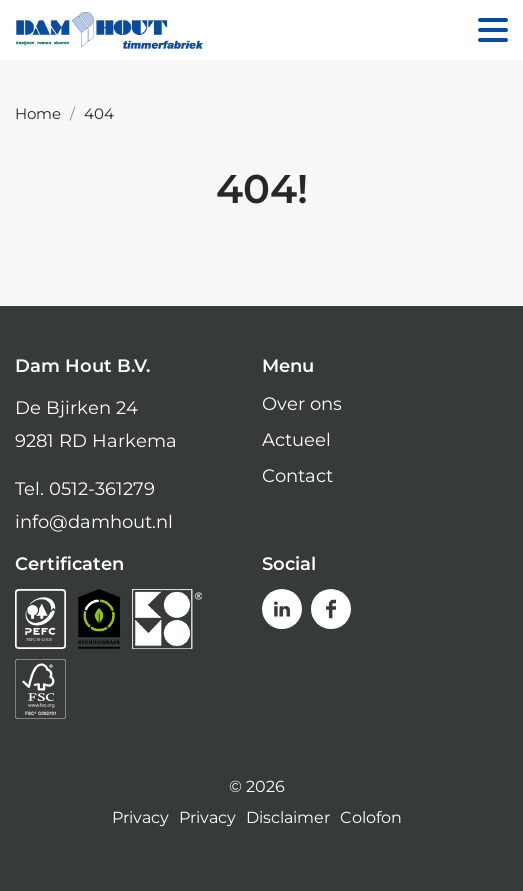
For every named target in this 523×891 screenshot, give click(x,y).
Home (38, 113)
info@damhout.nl (94, 522)
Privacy (140, 818)
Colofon (371, 818)
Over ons (302, 404)
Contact (297, 476)
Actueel (296, 440)
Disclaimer (288, 818)
